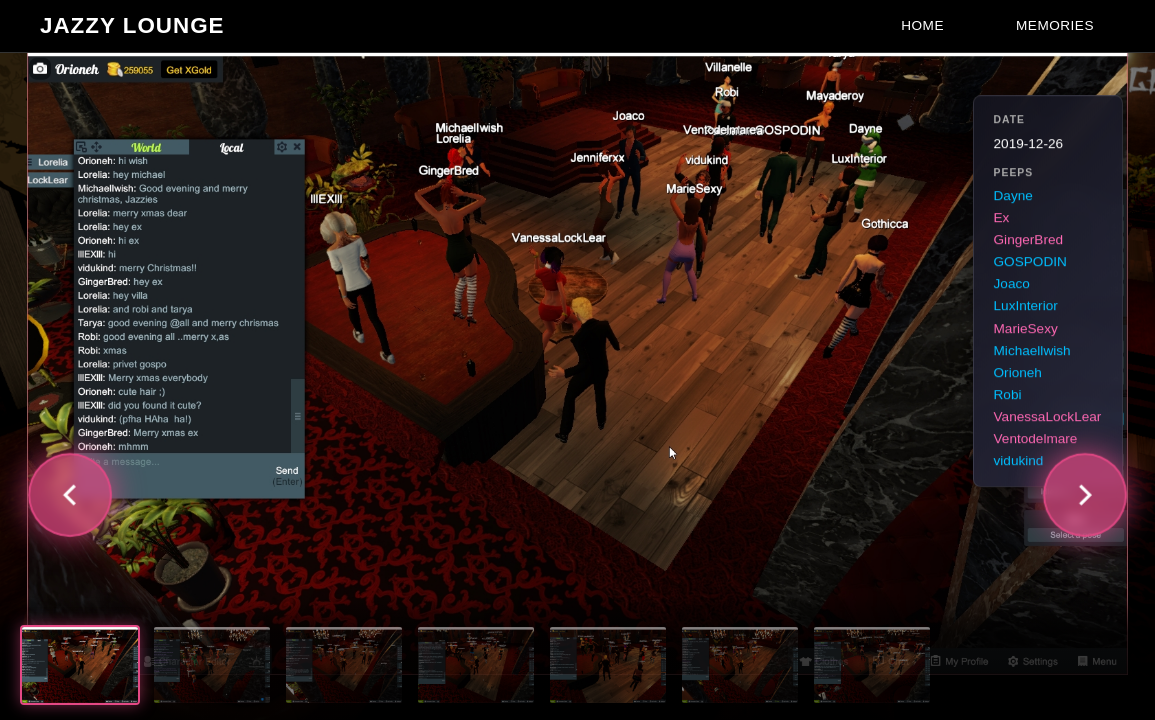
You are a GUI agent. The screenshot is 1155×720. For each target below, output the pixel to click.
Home (922, 25)
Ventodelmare (1036, 438)
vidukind (1019, 460)
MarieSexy (1026, 328)
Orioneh (1018, 372)
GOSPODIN (1030, 262)
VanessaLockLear (1048, 416)
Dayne (1013, 195)
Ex (1002, 217)
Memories (1055, 25)
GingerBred (1029, 240)
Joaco (1012, 284)
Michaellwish (1032, 350)
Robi (1008, 394)
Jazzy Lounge (132, 25)
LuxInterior (1026, 306)
